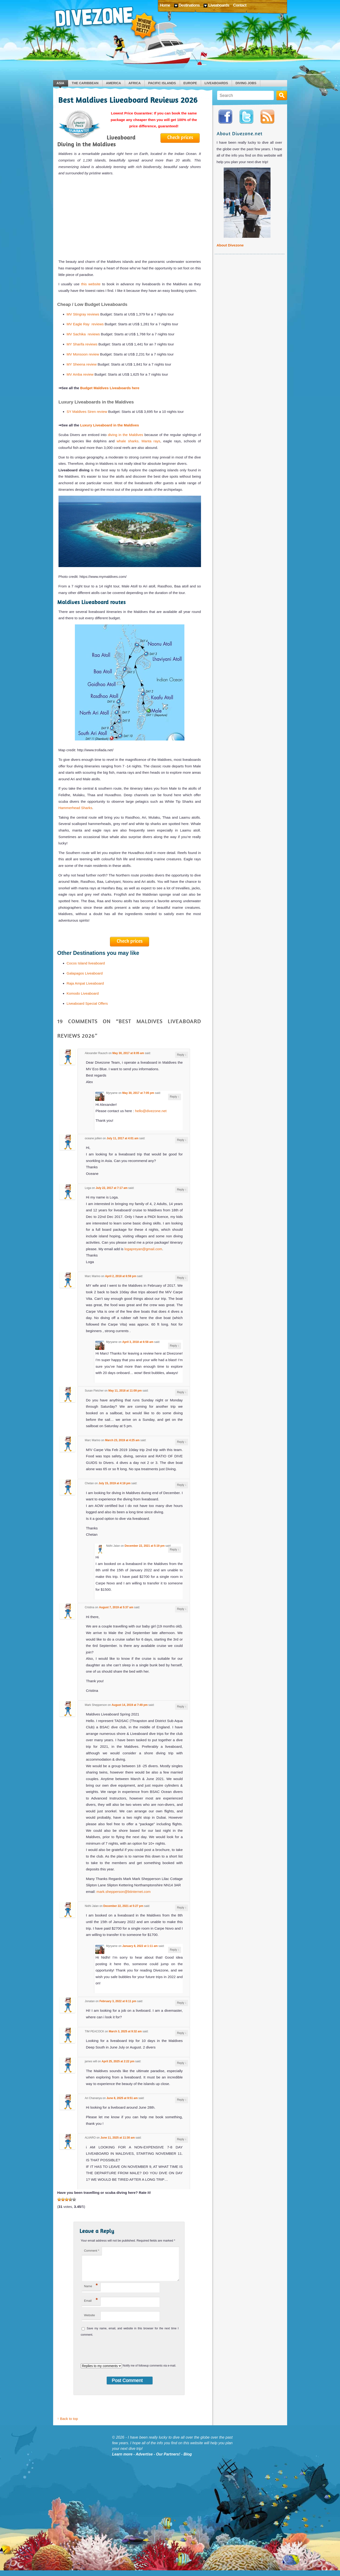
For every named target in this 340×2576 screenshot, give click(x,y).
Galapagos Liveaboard (85, 973)
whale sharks (128, 441)
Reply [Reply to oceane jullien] (181, 1140)
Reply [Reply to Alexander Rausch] (181, 1055)
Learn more (122, 2460)
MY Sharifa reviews (82, 344)
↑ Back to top (67, 2424)
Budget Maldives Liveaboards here (109, 388)
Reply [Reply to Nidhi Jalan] (174, 1549)
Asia (60, 84)
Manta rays (151, 441)
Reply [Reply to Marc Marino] (181, 1278)
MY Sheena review (82, 364)
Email (91, 2305)
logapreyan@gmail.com (143, 1249)
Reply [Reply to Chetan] (181, 1485)
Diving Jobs (245, 83)
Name (91, 2291)
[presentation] (112, 2354)
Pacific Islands (162, 83)
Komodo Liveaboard (83, 993)
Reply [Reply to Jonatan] (181, 2003)
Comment (91, 2250)
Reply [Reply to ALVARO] (181, 2139)
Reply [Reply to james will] (181, 2063)
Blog (187, 2460)
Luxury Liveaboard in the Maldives (109, 425)
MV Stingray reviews (83, 314)
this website (91, 284)
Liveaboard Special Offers (87, 1003)
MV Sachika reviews (83, 334)
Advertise (144, 2460)
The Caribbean (85, 83)
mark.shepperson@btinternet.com (123, 1892)
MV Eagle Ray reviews (85, 324)
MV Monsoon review (83, 354)
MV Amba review (80, 374)
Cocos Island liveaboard (86, 963)
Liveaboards (216, 83)
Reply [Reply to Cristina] (181, 1609)
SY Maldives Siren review (87, 412)
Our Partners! (168, 2460)
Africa (134, 83)
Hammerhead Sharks (75, 808)
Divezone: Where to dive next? (105, 23)
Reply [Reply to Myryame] (174, 1097)
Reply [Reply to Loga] (181, 1190)
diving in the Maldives (125, 435)
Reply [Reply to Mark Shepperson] (181, 1707)
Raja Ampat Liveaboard (85, 983)
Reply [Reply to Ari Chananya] (181, 2100)
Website (89, 2321)
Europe (190, 83)
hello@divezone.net (151, 1111)
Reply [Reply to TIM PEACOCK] (181, 2033)
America (113, 83)
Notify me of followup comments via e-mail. (128, 2371)
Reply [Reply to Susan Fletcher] (181, 1392)
